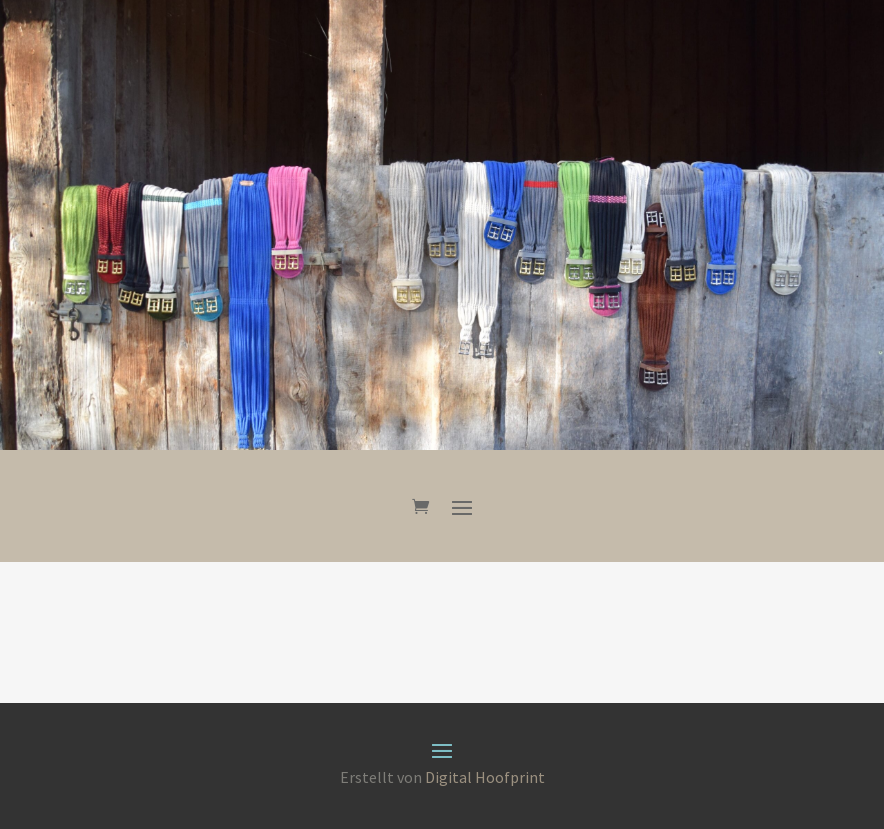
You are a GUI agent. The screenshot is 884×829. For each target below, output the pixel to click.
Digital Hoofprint (485, 777)
